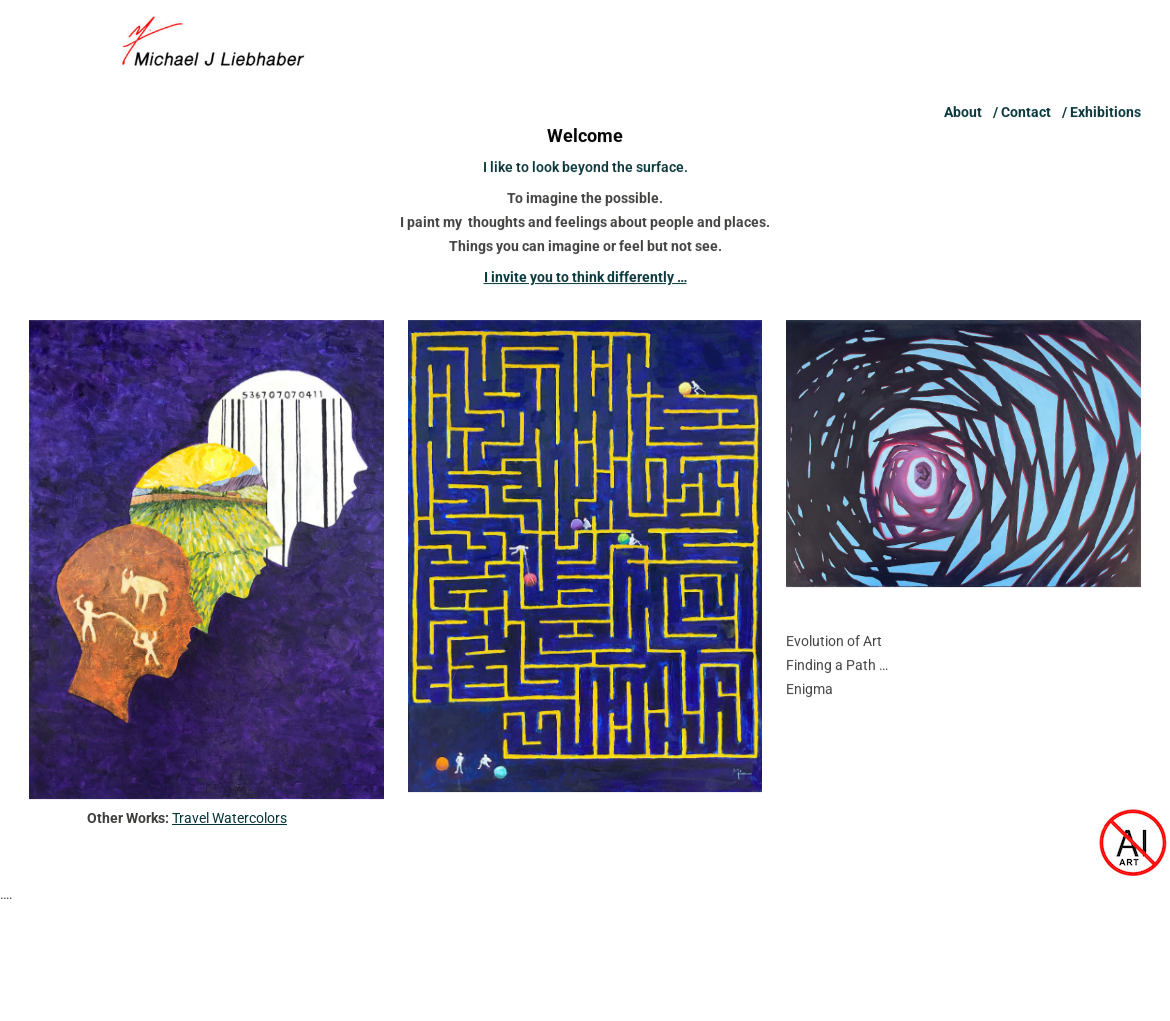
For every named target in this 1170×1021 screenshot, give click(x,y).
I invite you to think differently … (585, 292)
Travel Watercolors (229, 818)
